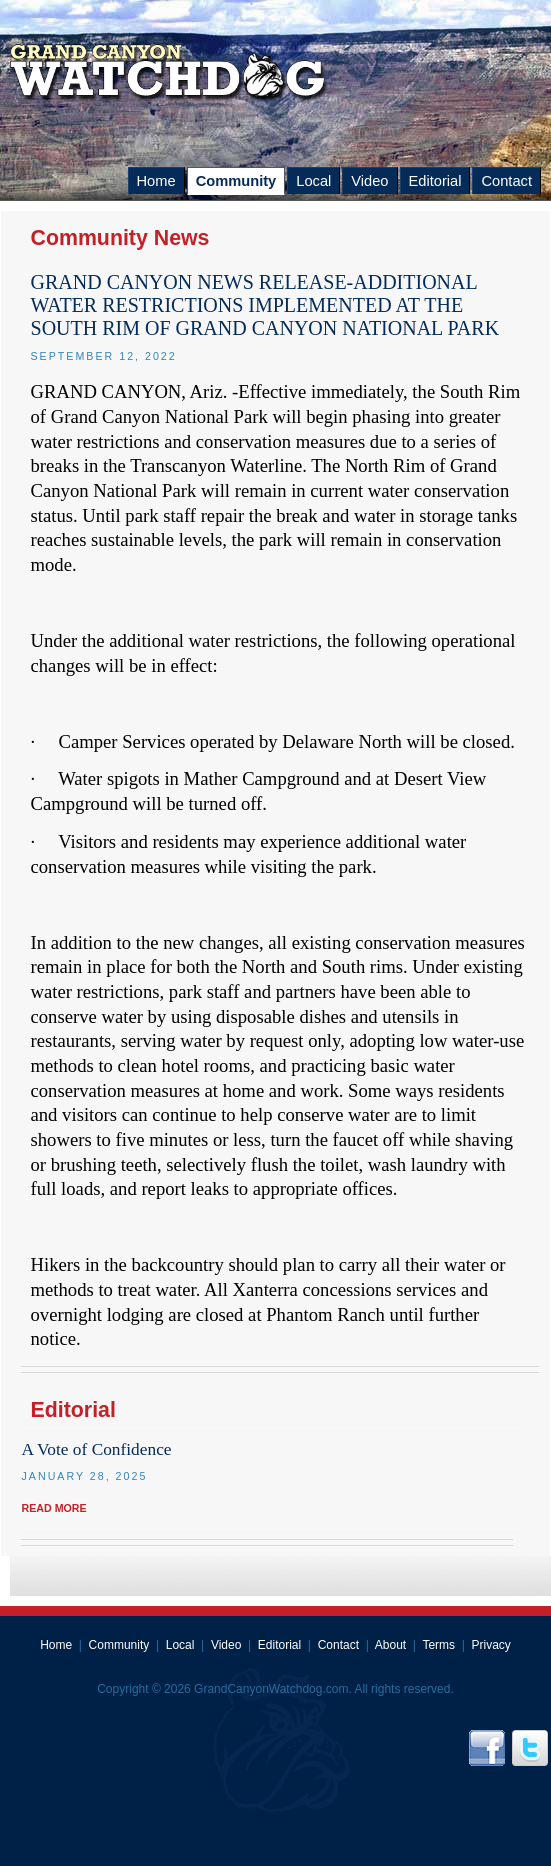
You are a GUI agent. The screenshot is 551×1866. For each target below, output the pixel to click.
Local (313, 181)
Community (236, 181)
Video (369, 181)
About (390, 1645)
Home (156, 181)
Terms (438, 1645)
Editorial (435, 181)
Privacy (491, 1645)
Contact (506, 181)
